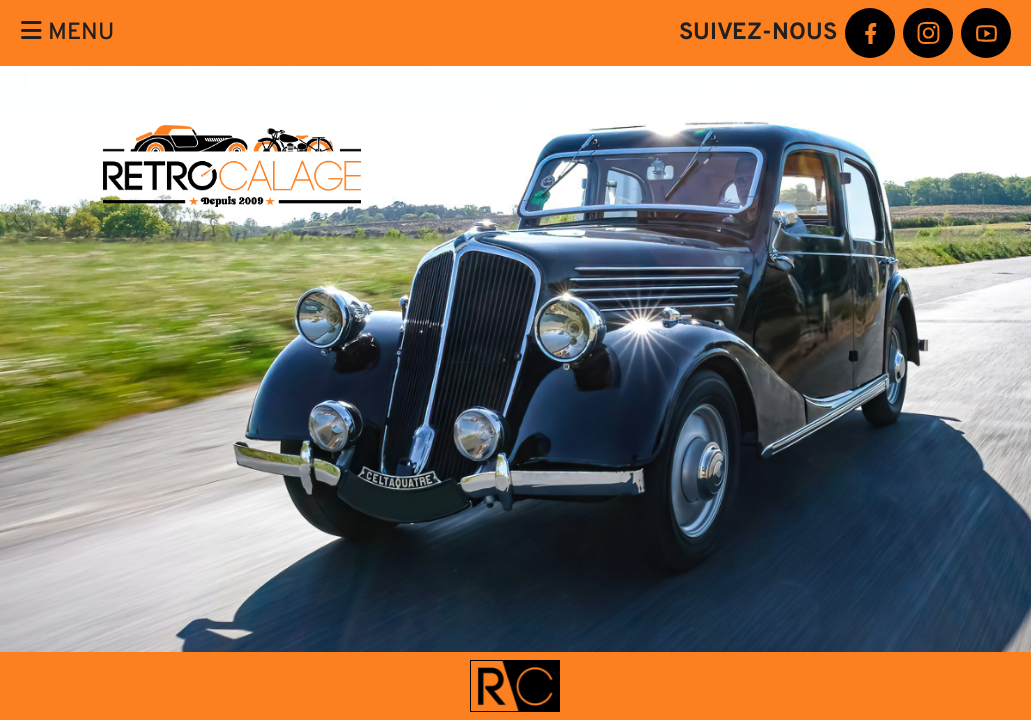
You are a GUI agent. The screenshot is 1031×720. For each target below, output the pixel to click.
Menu (67, 32)
